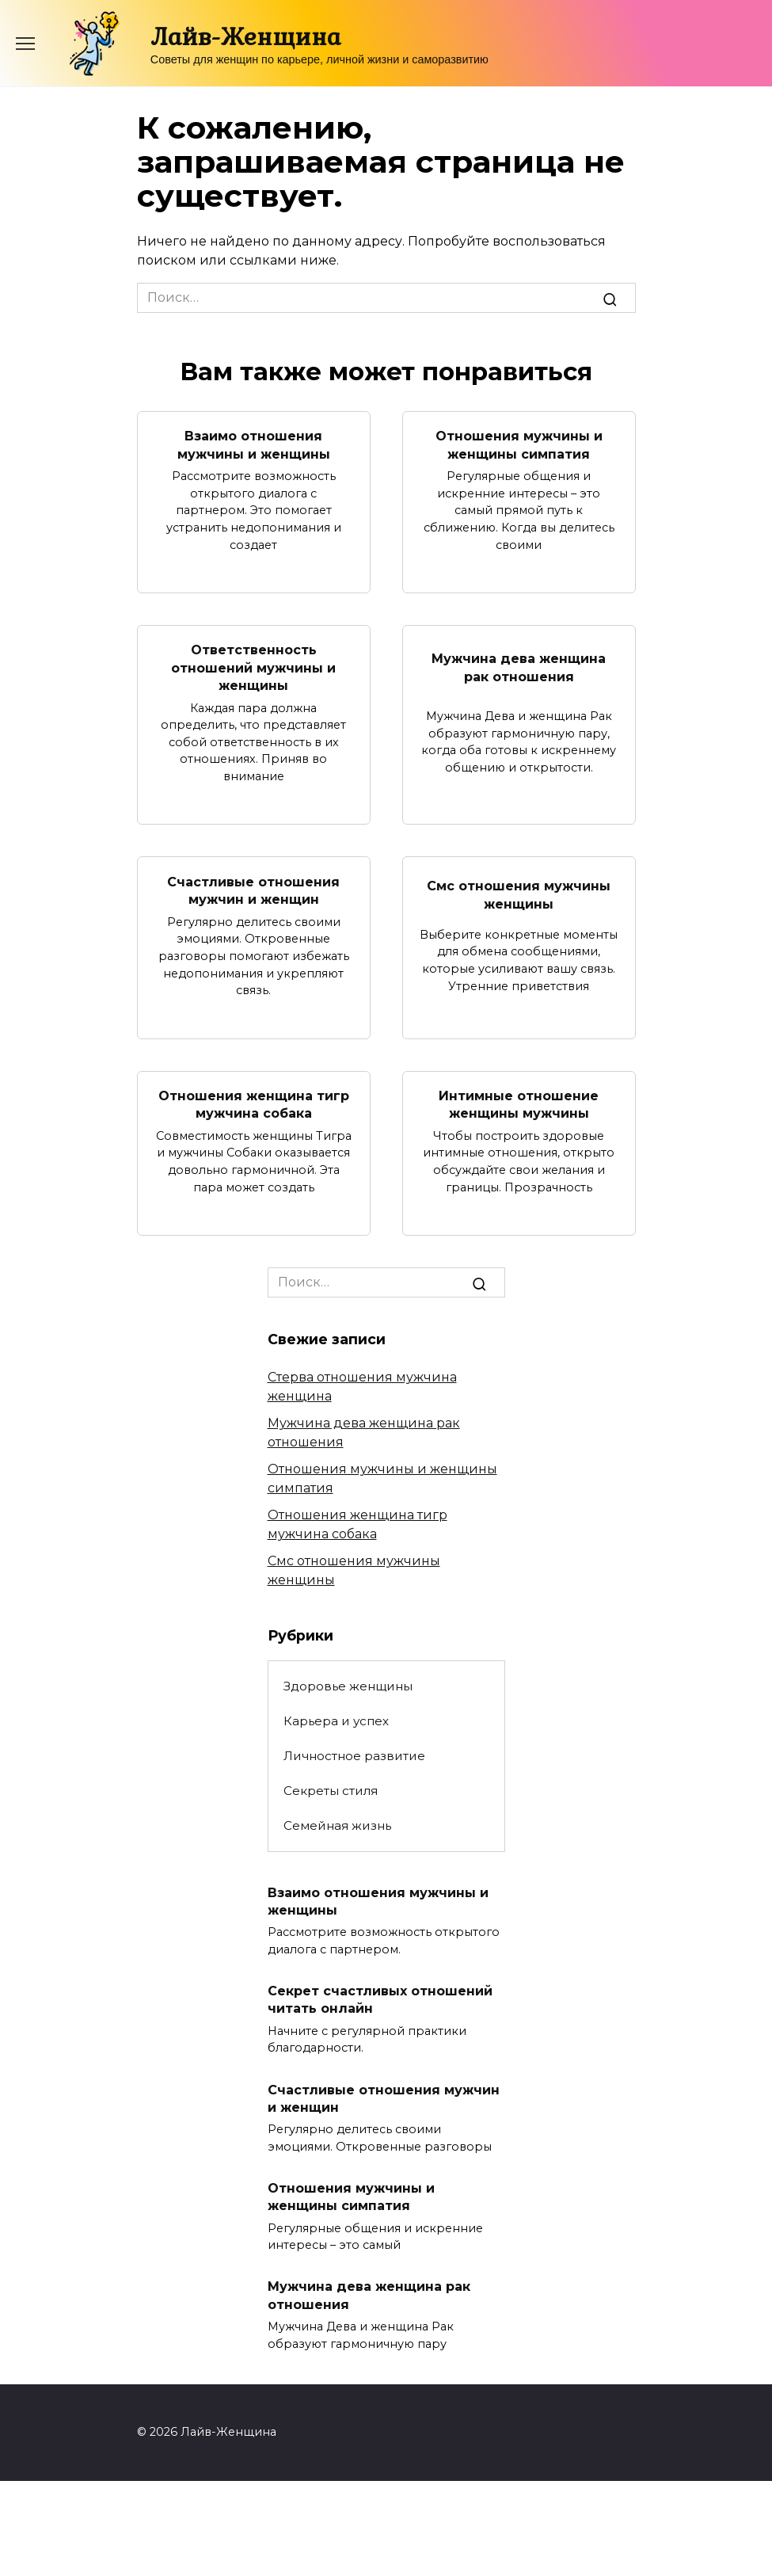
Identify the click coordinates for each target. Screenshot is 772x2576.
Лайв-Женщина (245, 36)
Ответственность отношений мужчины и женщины (253, 667)
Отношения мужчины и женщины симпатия (519, 445)
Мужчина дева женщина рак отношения (519, 667)
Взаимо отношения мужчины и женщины (253, 445)
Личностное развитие (354, 1754)
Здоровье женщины (348, 1685)
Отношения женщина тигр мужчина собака (253, 1104)
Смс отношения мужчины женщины (518, 894)
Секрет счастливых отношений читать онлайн (380, 1999)
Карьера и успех (336, 1720)
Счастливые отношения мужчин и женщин (253, 890)
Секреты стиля (330, 1789)
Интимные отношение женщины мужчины (519, 1104)
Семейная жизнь (337, 1824)
